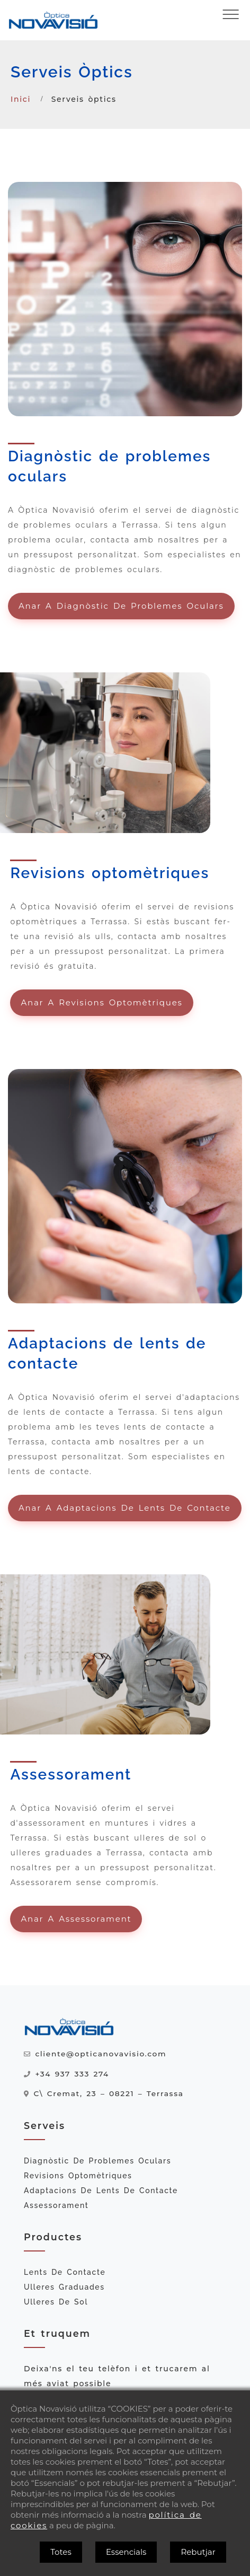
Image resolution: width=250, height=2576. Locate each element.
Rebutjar (198, 2552)
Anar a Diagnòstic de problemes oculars (121, 606)
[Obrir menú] (231, 14)
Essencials (126, 2552)
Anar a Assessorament (76, 1919)
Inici (21, 99)
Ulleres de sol (56, 2302)
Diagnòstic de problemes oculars (97, 2161)
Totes (60, 2552)
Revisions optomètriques (78, 2175)
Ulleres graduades (64, 2287)
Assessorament (56, 2205)
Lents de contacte (64, 2272)
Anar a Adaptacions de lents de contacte (125, 1508)
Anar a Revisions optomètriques (101, 1002)
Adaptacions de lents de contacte (101, 2190)
